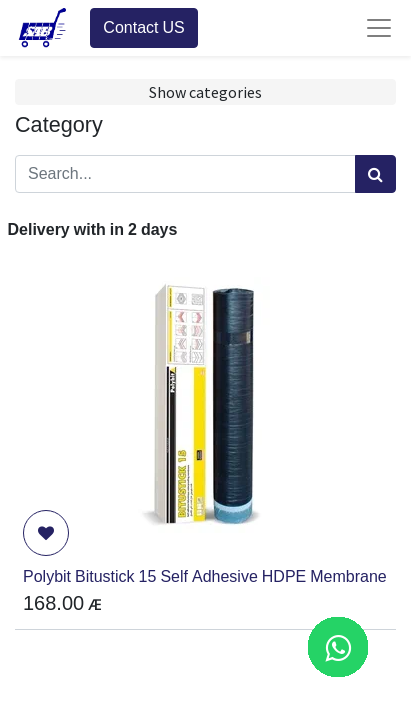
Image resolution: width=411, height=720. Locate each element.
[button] (46, 533)
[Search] (375, 174)
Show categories (205, 92)
